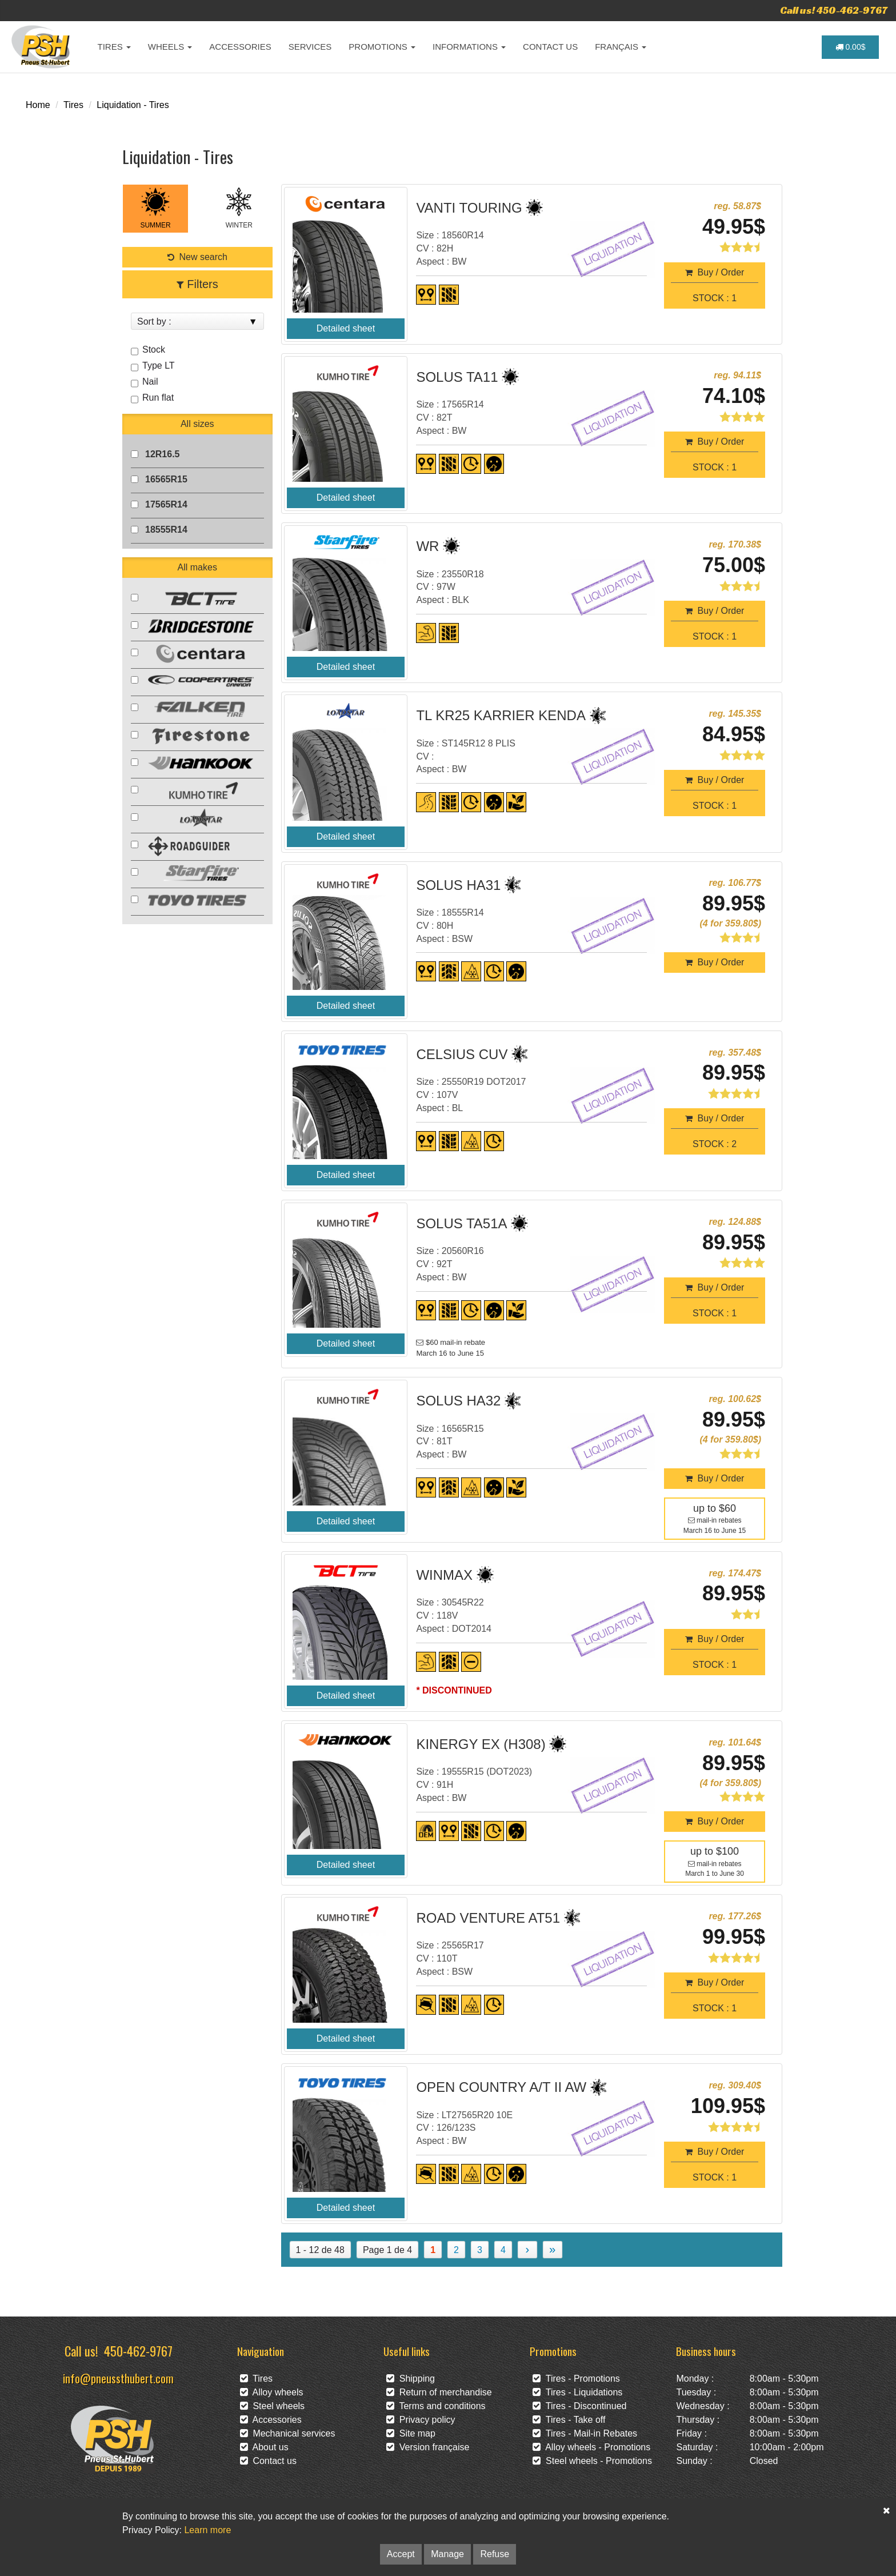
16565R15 (166, 479)
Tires (73, 105)
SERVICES (310, 46)
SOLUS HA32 (458, 1400)
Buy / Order (715, 962)
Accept (401, 2554)
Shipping (410, 2378)
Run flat (156, 398)
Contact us (268, 2461)
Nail (148, 382)
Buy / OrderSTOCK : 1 (714, 285)
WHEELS (170, 46)
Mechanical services (287, 2433)
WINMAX (444, 1575)
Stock (152, 350)
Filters (197, 284)
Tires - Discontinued (579, 2406)
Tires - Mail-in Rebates (585, 2433)
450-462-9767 (138, 2350)
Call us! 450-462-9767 (833, 10)
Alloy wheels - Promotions (591, 2447)
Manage (447, 2554)
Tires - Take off (569, 2420)
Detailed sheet (346, 328)
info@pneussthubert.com (118, 2378)
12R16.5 (162, 454)
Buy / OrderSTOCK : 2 (714, 1131)
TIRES (114, 46)
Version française (428, 2447)
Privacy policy (420, 2420)
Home (38, 105)
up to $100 (714, 1851)
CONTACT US (550, 46)
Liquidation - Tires (133, 105)
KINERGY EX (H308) (480, 1744)
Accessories (271, 2420)
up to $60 (714, 1508)
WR (427, 546)
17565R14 (166, 504)
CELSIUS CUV (461, 1054)
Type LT (157, 366)
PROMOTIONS (382, 46)
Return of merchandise (439, 2392)
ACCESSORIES (240, 46)
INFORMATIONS (469, 46)
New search (197, 257)
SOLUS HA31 (458, 885)
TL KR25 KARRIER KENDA (501, 715)
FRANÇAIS (620, 46)
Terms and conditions (436, 2406)
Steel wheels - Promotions (592, 2461)
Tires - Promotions (576, 2378)
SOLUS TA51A (461, 1223)
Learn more (207, 2530)
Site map (410, 2433)
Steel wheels (272, 2406)
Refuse (494, 2554)
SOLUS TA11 (457, 377)
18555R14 (166, 529)
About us (264, 2447)
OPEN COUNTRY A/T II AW (501, 2087)
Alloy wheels (271, 2392)
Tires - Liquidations (577, 2392)
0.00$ (850, 46)
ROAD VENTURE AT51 (488, 1918)
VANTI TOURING (469, 207)
